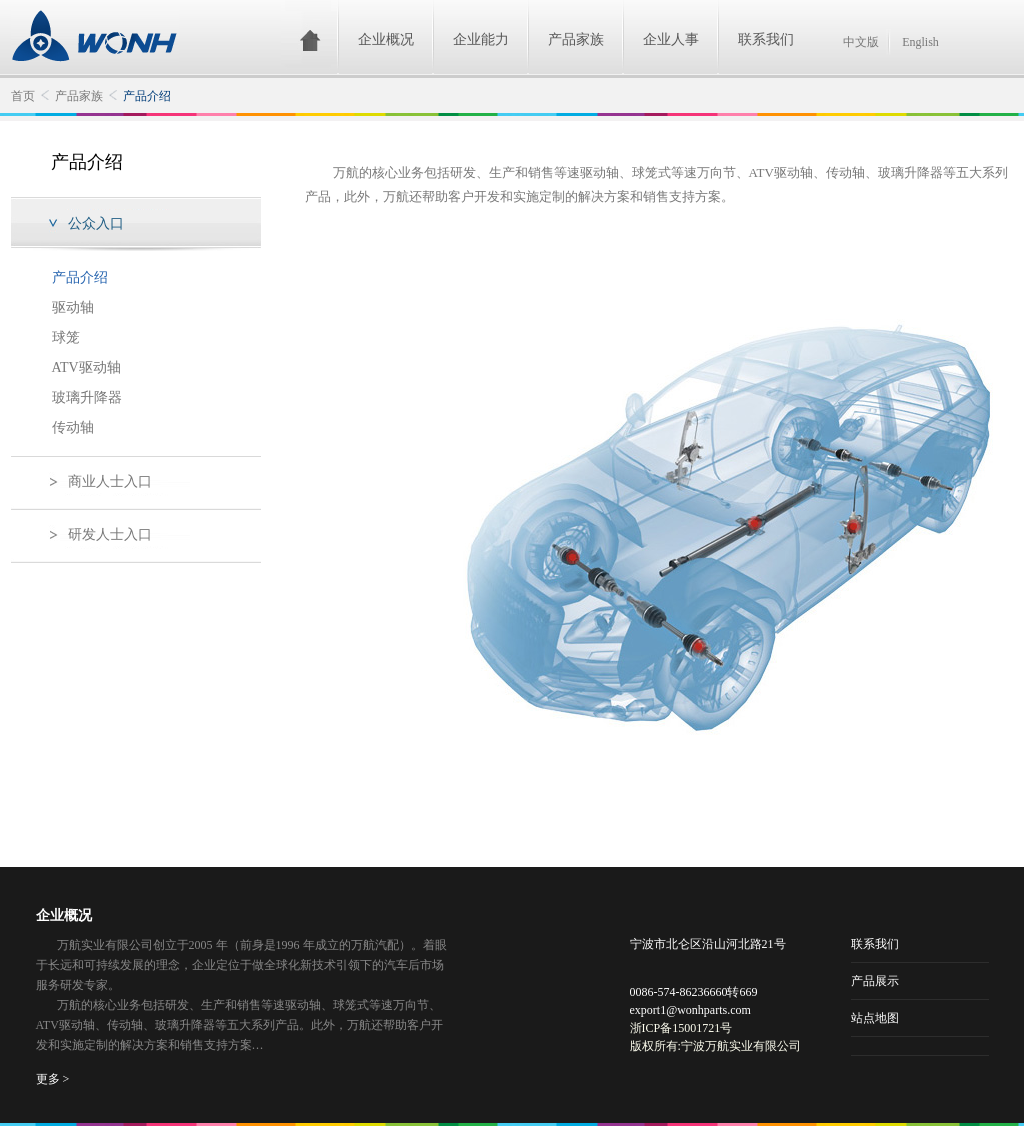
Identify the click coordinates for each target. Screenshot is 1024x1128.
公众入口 (96, 223)
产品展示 (875, 981)
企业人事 (671, 39)
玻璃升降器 (87, 397)
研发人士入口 (110, 534)
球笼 (66, 337)
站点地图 (875, 1018)
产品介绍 (147, 96)
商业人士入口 (110, 481)
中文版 (861, 42)
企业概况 (386, 39)
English (920, 42)
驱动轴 (73, 307)
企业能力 (481, 39)
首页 (23, 96)
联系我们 (766, 39)
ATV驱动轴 (86, 367)
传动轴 (73, 427)
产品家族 (576, 39)
